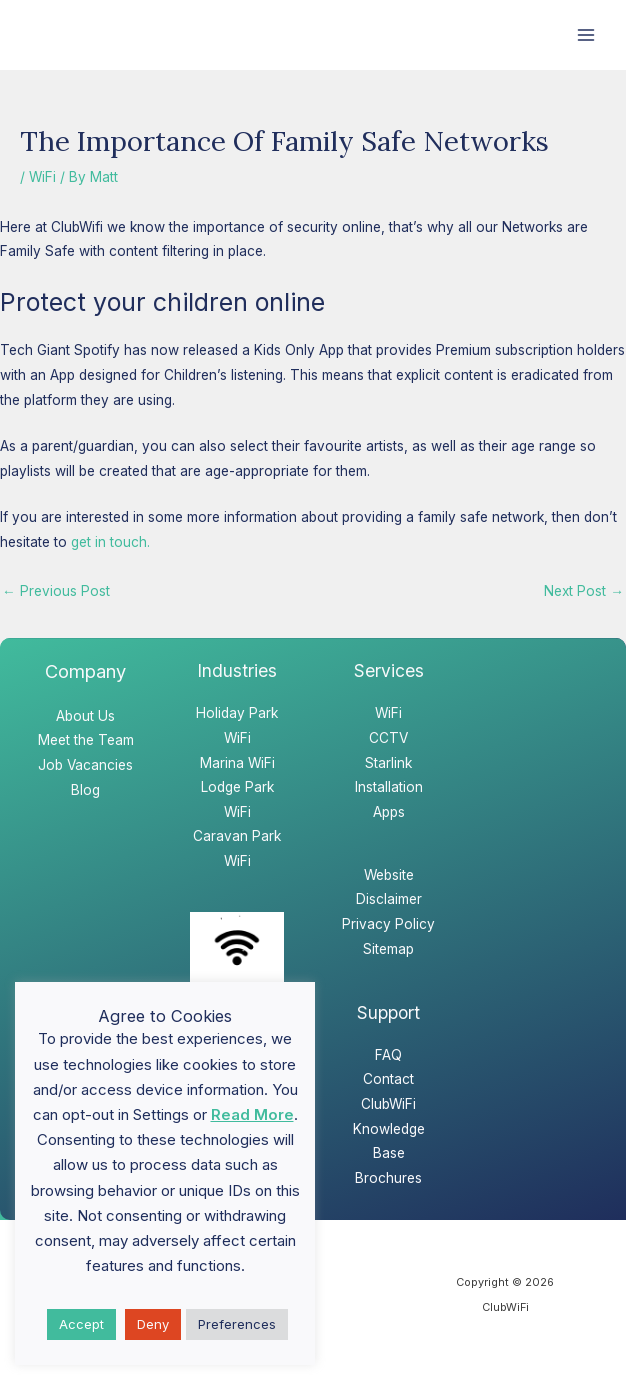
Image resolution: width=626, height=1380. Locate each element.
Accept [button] (81, 1324)
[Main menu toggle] (586, 35)
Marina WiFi (237, 763)
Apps (389, 812)
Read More (252, 1114)
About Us (85, 716)
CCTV (388, 738)
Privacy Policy (388, 924)
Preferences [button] (237, 1324)
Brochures (388, 1178)
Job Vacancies (85, 765)
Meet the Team (86, 740)
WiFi (42, 177)
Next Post (584, 591)
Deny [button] (153, 1324)
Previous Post (56, 591)
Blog (85, 790)
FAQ (388, 1055)
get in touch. (110, 542)
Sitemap (388, 949)
